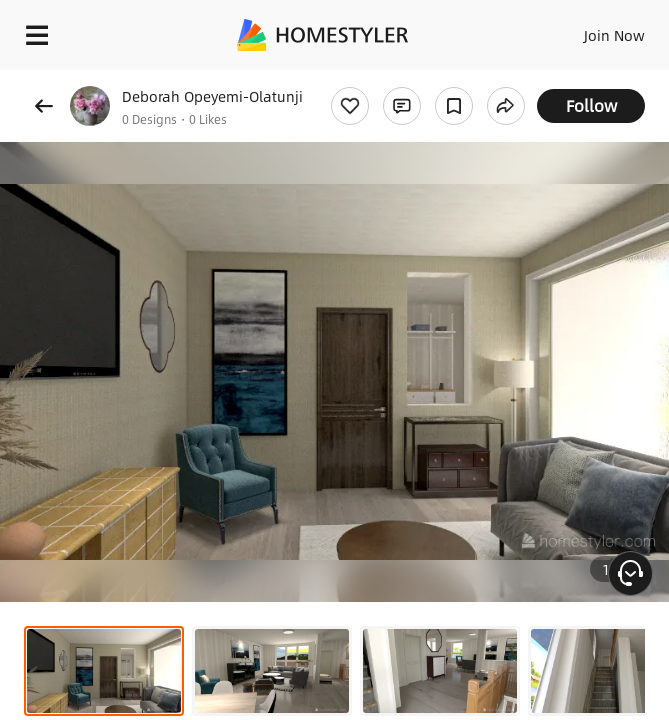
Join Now (614, 35)
